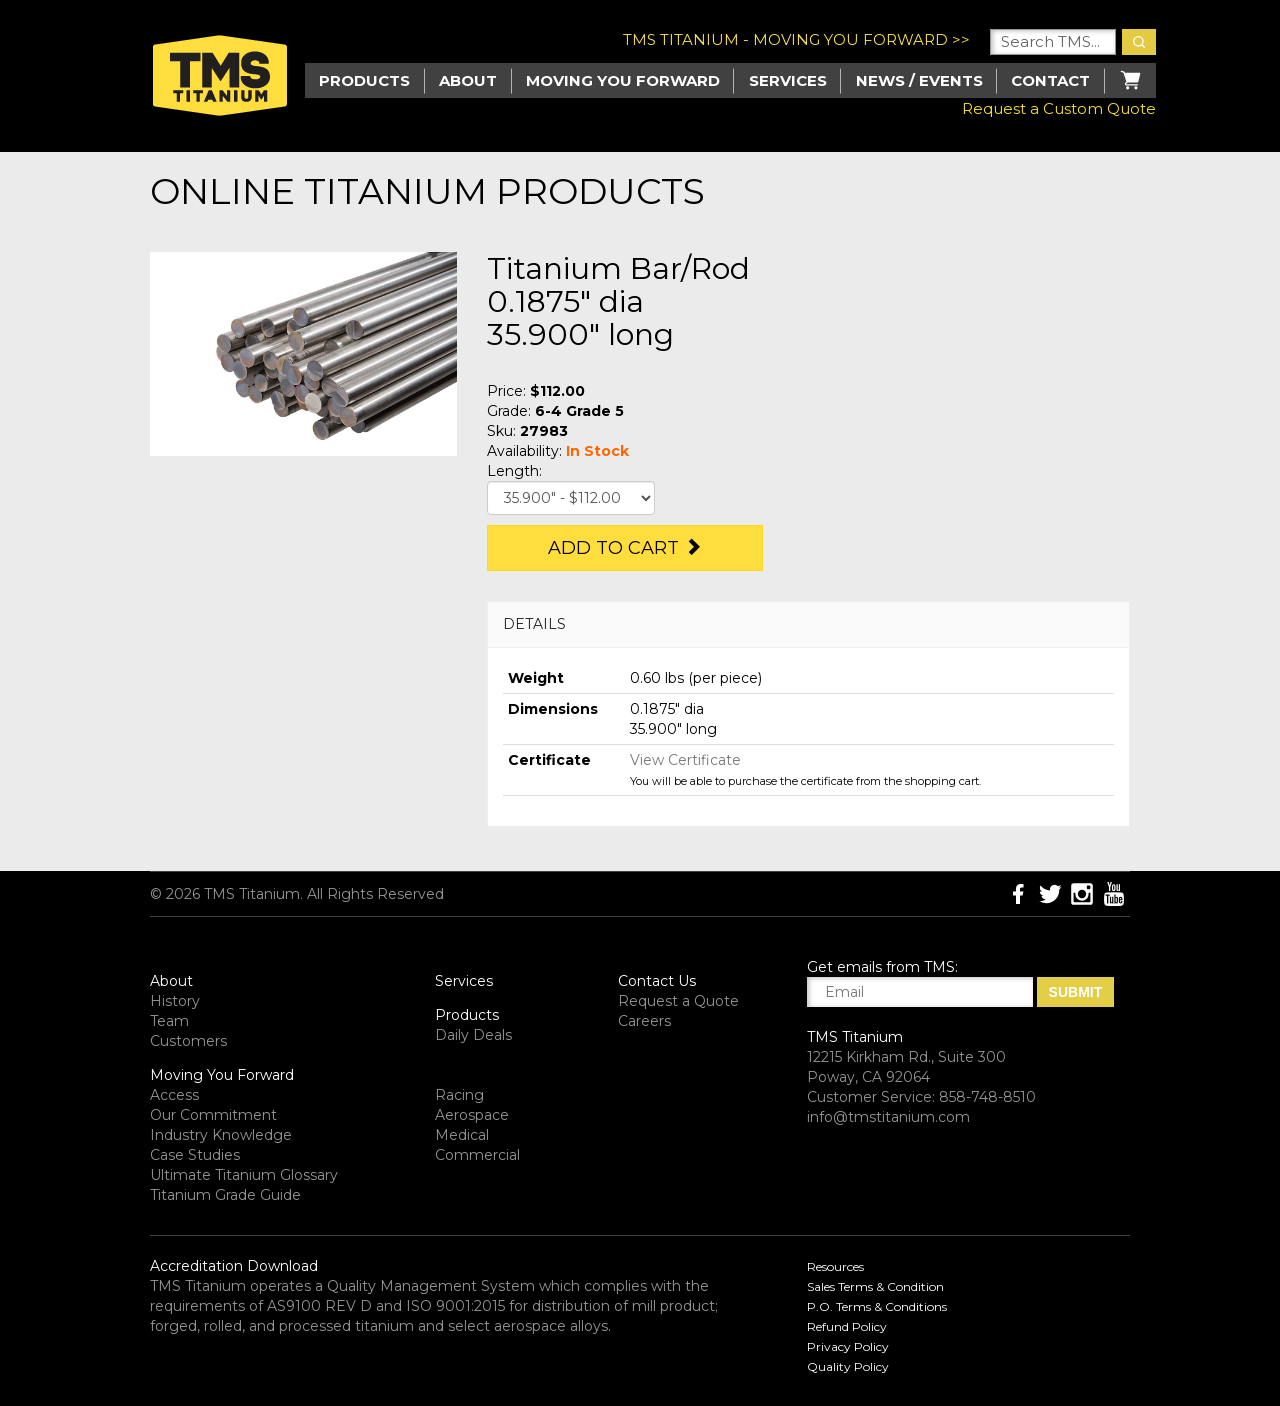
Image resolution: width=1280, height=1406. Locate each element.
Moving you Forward (623, 80)
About (468, 80)
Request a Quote (678, 1001)
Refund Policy (847, 1326)
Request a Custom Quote (1059, 108)
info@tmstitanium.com (888, 1117)
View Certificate (685, 760)
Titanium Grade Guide (225, 1195)
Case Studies (195, 1155)
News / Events (919, 80)
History (175, 1001)
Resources (835, 1266)
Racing (459, 1095)
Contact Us (657, 981)
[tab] (808, 624)
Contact (1050, 80)
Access (174, 1095)
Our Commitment (213, 1115)
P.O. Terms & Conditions (877, 1306)
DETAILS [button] (534, 624)
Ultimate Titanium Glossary (244, 1175)
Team (169, 1021)
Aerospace (472, 1115)
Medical (462, 1135)
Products (467, 1015)
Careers (644, 1021)
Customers (188, 1041)
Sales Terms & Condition (875, 1286)
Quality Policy (848, 1366)
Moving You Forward (222, 1075)
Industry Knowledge (221, 1135)
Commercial (477, 1155)
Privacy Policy (848, 1346)
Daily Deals (473, 1035)
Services (788, 80)
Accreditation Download (234, 1266)
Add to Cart (625, 548)
